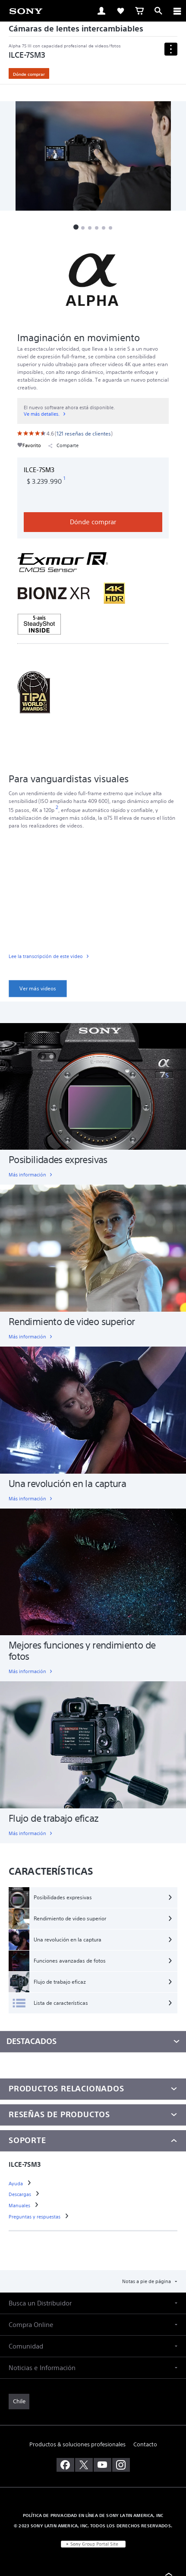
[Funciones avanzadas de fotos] (93, 1961)
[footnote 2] (57, 807)
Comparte (63, 445)
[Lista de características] (93, 2003)
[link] (26, 10)
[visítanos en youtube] (102, 2465)
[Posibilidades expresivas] (93, 1897)
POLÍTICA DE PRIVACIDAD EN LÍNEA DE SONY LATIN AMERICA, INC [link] (93, 2515)
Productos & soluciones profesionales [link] (77, 2444)
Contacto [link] (145, 2444)
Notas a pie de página (147, 2281)
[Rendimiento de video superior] (93, 1918)
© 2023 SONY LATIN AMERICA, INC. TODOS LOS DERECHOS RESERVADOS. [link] (93, 2526)
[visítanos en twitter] (84, 2465)
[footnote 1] (64, 478)
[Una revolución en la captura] (93, 1939)
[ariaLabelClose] (177, 11)
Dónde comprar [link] (29, 74)
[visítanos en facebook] (65, 2465)
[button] (76, 227)
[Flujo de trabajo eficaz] (93, 1982)
